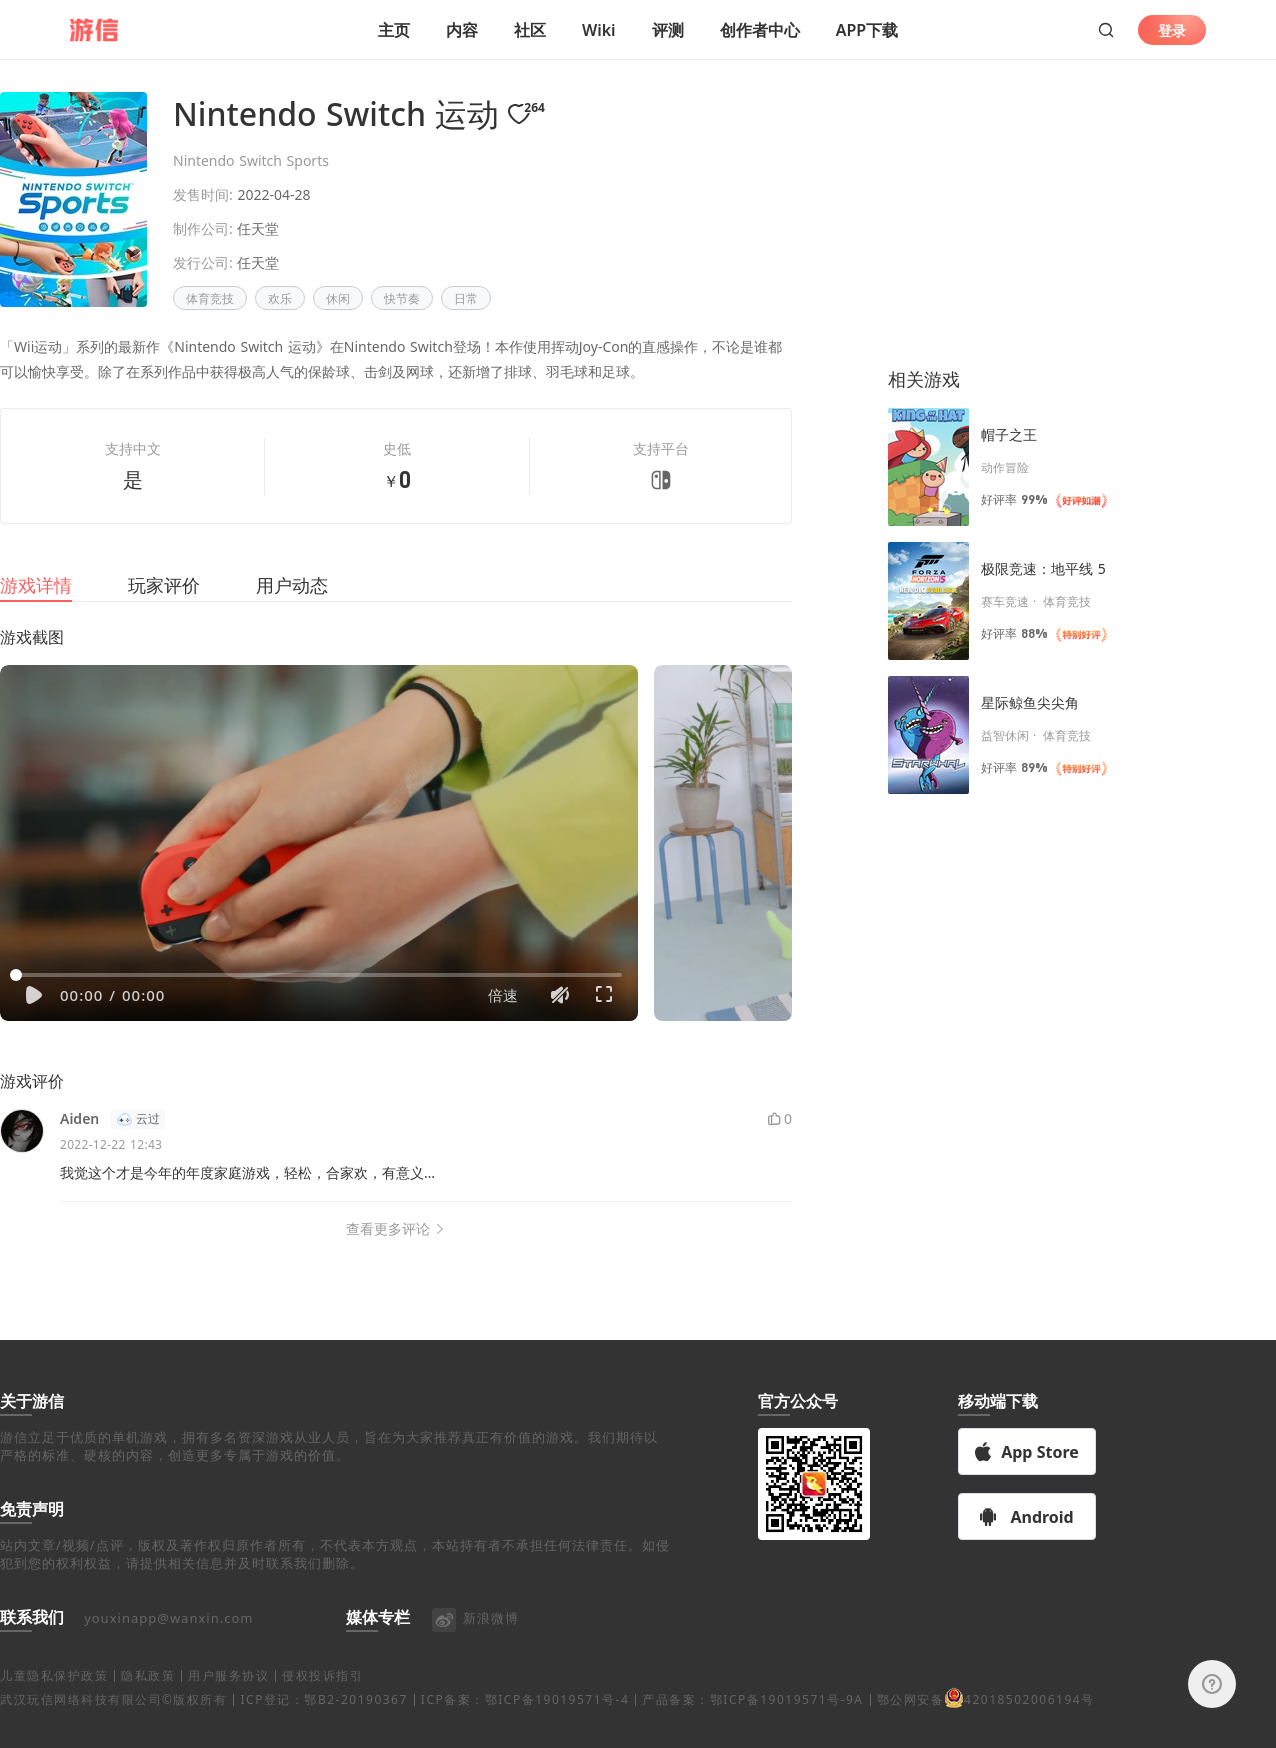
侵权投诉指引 (322, 1699)
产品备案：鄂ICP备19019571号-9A (752, 1723)
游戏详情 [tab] (36, 609)
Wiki (599, 30)
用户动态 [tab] (292, 609)
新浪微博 (474, 1642)
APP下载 (867, 30)
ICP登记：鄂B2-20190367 (323, 1723)
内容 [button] (462, 30)
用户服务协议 (228, 1699)
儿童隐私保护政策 (54, 1699)
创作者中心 (760, 30)
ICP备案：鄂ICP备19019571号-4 (525, 1723)
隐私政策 (148, 1699)
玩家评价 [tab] (164, 609)
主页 (394, 30)
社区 (530, 30)
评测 (668, 30)
